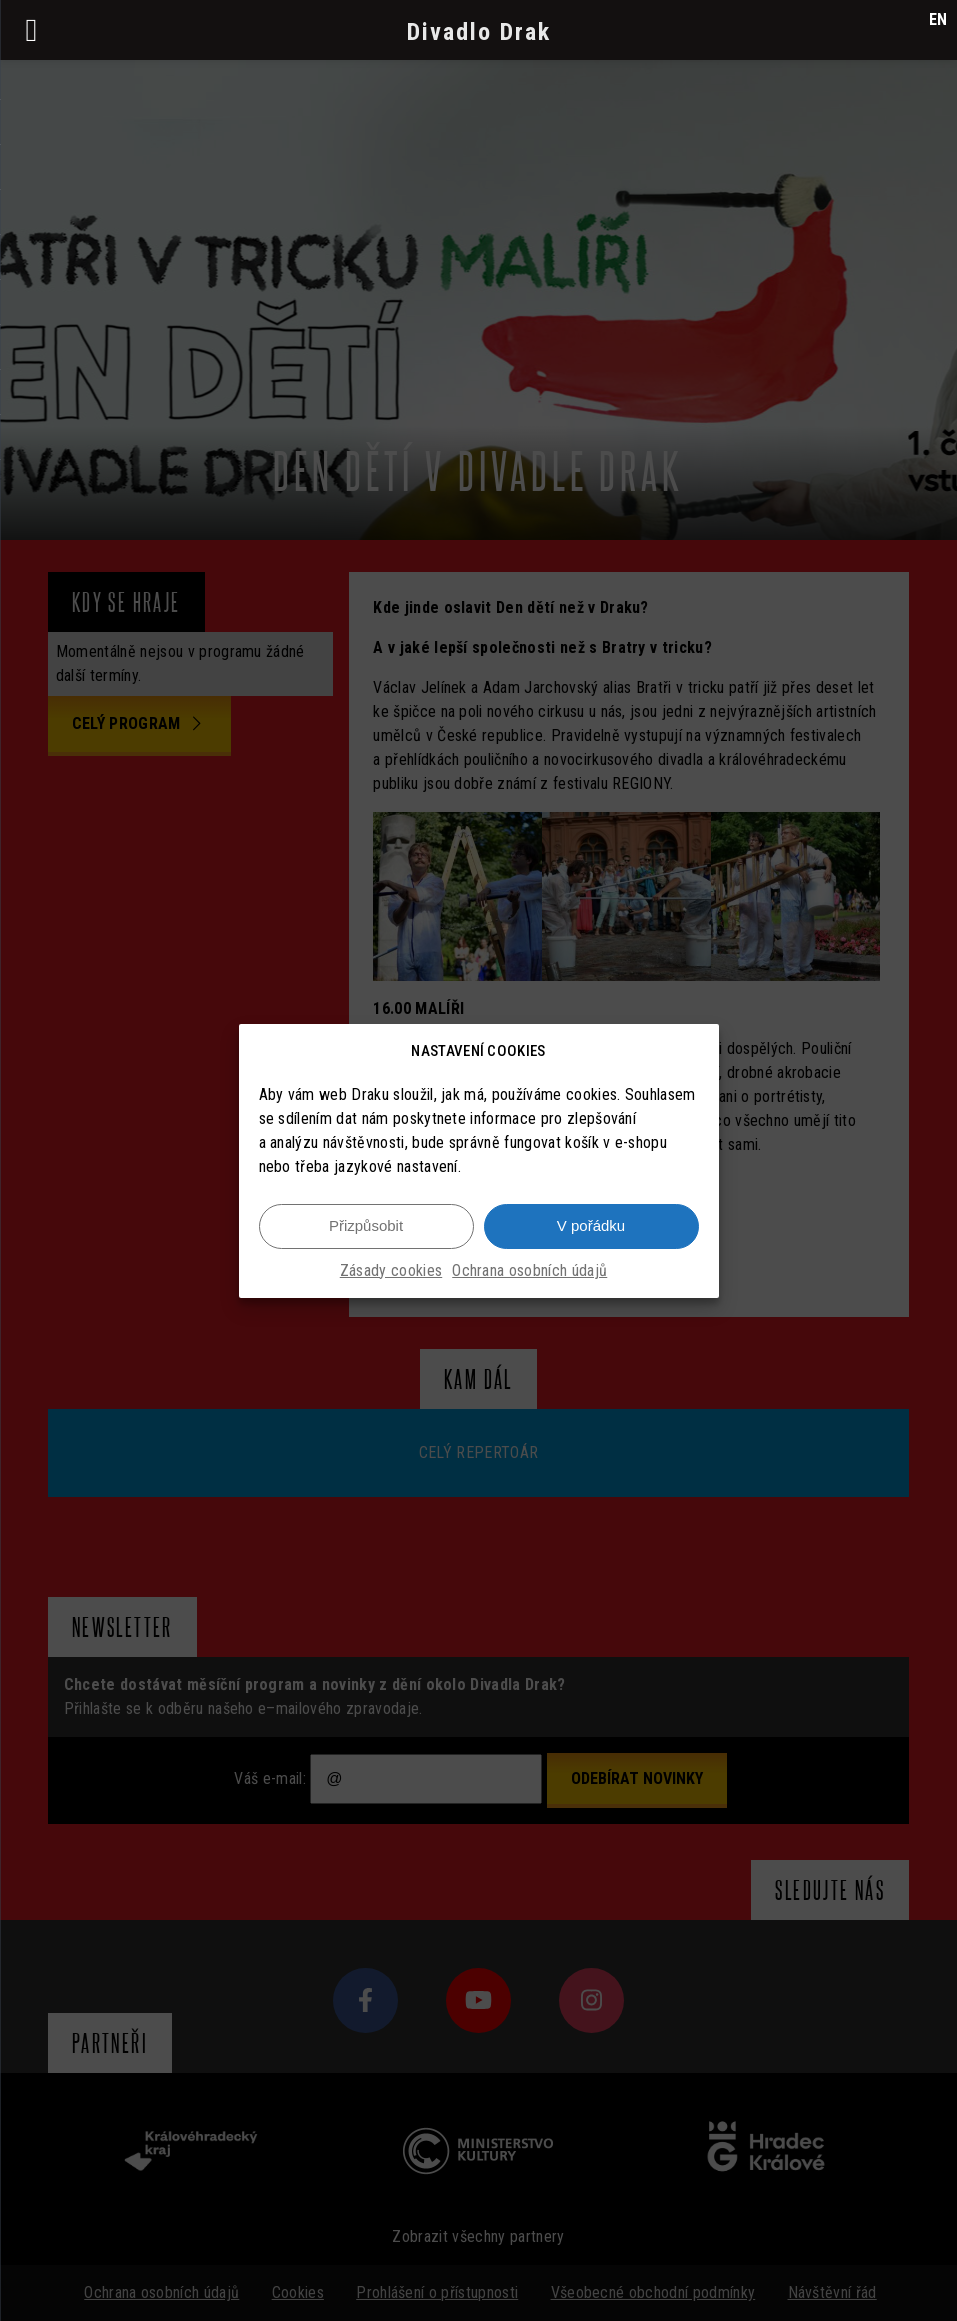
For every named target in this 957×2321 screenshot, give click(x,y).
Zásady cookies (391, 1270)
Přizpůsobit (366, 1225)
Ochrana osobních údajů (529, 1270)
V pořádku (591, 1225)
